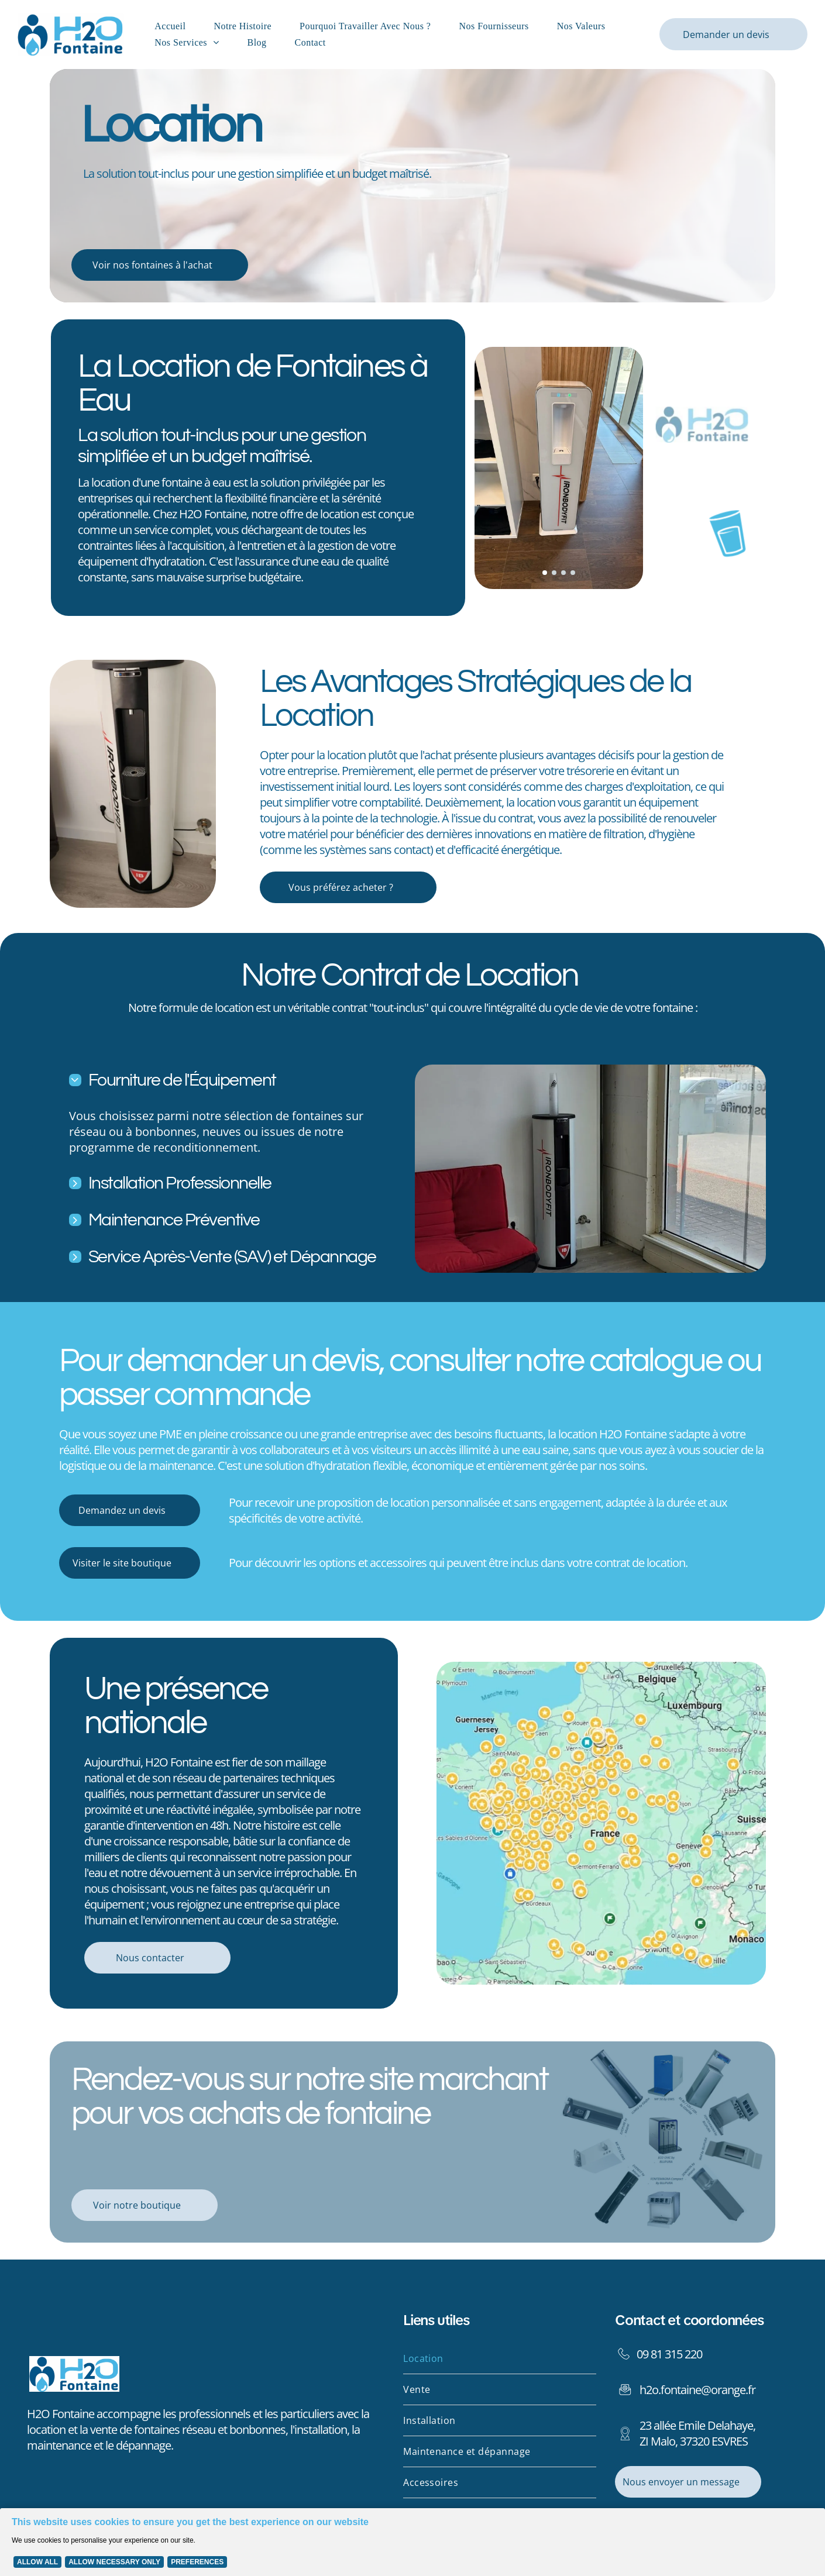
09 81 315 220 (669, 2347)
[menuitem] (172, 26)
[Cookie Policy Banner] (412, 2539)
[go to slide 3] (563, 572)
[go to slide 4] (572, 572)
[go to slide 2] (554, 572)
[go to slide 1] (544, 572)
